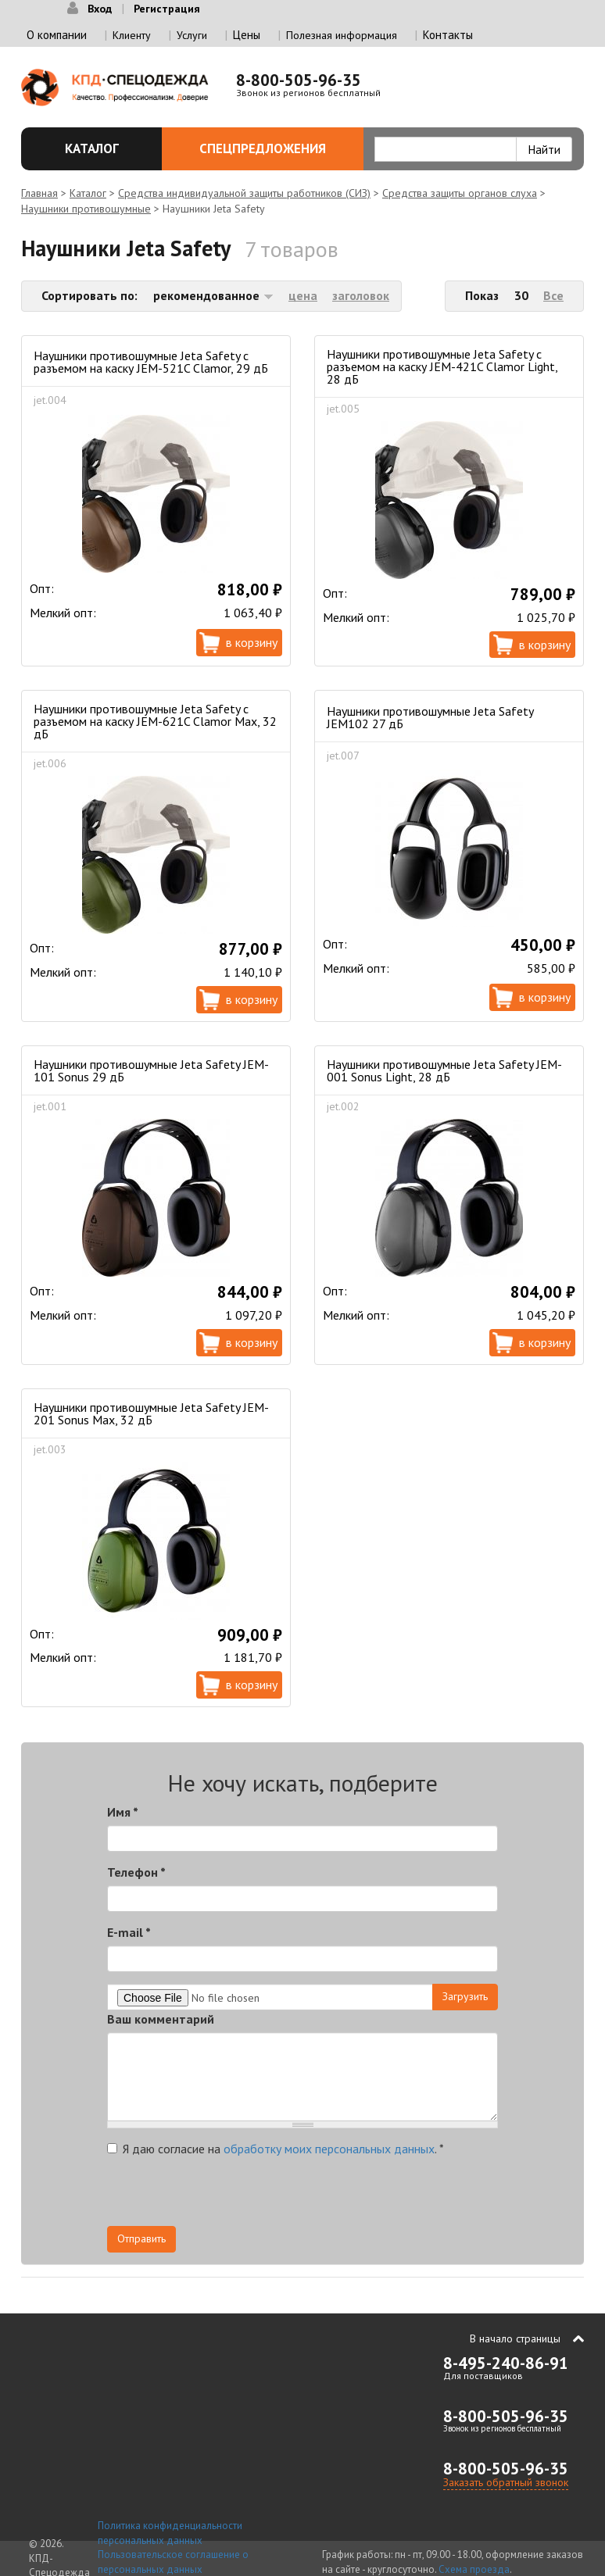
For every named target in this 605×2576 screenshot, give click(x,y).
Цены (246, 34)
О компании (57, 34)
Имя (122, 1812)
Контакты (448, 34)
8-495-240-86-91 (505, 2363)
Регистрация (167, 9)
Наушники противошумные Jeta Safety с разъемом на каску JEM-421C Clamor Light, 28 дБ (442, 366)
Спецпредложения (272, 148)
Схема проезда (474, 2569)
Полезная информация (341, 35)
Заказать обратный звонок (505, 2482)
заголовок (360, 295)
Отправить (141, 2238)
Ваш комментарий (160, 2019)
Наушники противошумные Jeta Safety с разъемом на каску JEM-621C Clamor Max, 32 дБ (155, 721)
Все (553, 295)
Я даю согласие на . (275, 2148)
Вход (100, 9)
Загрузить (465, 1996)
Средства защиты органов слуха (459, 193)
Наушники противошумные (86, 209)
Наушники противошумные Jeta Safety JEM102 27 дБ (430, 717)
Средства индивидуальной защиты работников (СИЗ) (244, 193)
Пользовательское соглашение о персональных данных (173, 2562)
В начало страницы (515, 2338)
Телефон (136, 1872)
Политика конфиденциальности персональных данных (170, 2533)
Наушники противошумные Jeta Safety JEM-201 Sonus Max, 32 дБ (151, 1413)
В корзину (251, 642)
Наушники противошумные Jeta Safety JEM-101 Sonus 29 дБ (151, 1070)
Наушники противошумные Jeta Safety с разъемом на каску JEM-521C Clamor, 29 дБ (151, 362)
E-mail (129, 1932)
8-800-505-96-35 (298, 80)
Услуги (192, 35)
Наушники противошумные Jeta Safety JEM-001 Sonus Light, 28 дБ (444, 1070)
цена (302, 295)
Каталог (97, 148)
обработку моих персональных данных (329, 2148)
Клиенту (132, 35)
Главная (39, 193)
